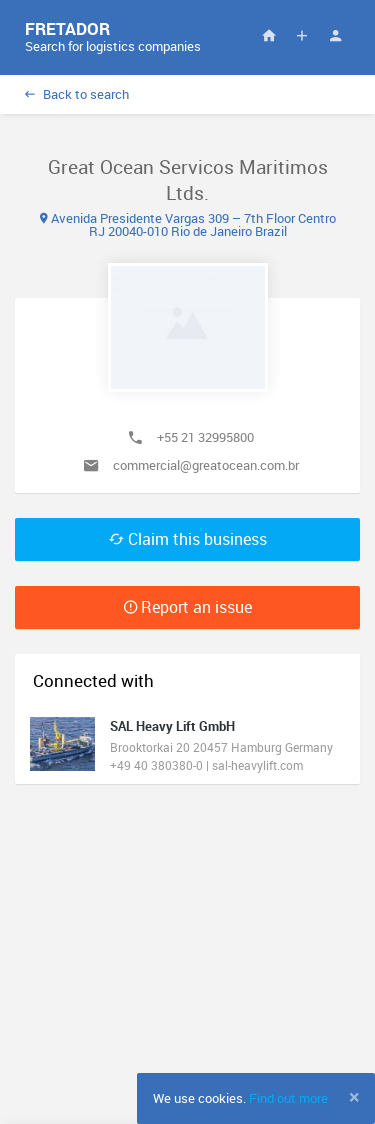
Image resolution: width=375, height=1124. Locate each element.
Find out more (288, 1098)
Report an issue (188, 607)
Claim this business (188, 539)
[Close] (354, 1097)
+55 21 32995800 (205, 437)
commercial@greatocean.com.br (206, 465)
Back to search (77, 94)
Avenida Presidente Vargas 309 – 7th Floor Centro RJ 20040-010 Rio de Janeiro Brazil (188, 224)
